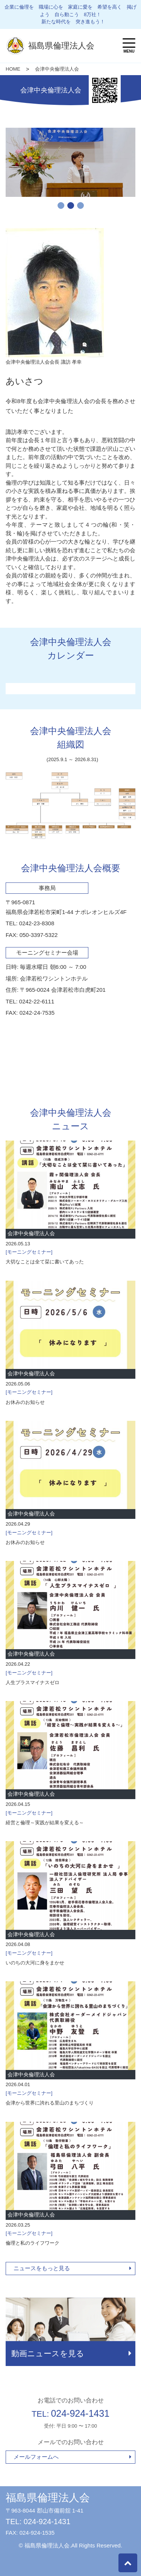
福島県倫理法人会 (48, 2497)
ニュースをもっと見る (42, 2268)
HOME (13, 69)
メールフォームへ (36, 2457)
